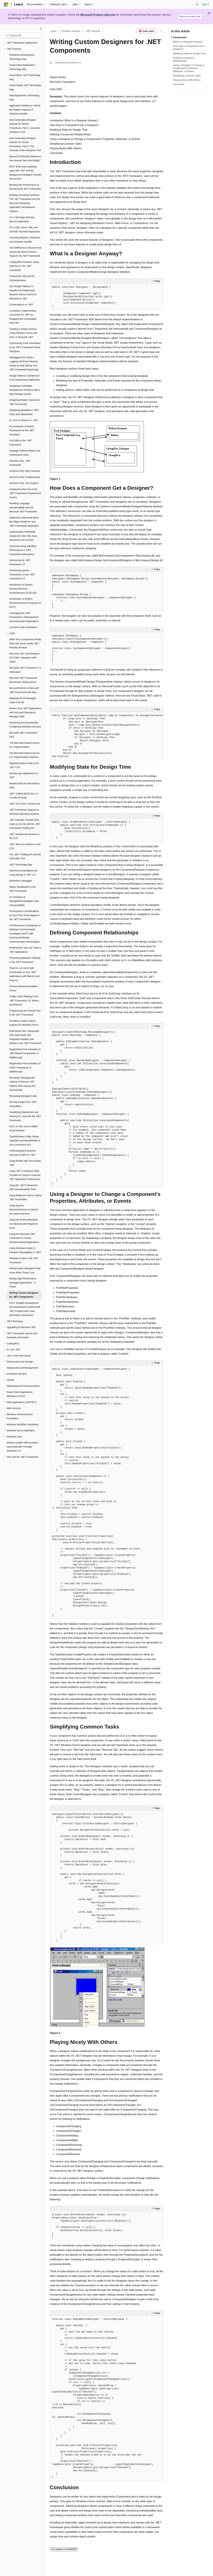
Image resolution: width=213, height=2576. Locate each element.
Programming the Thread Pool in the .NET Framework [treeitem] (24, 1012)
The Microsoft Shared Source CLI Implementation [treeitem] (24, 745)
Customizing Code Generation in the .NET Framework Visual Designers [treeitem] (25, 347)
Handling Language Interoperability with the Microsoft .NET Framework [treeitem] (23, 507)
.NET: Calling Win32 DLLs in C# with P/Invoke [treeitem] (24, 795)
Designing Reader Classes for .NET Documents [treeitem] (24, 402)
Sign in (205, 4)
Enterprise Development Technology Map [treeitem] (21, 57)
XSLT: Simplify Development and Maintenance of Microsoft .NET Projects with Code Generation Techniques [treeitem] (24, 1309)
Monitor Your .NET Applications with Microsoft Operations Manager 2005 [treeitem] (25, 712)
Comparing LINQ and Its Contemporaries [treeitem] (21, 278)
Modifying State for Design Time (189, 53)
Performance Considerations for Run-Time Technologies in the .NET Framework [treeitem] (24, 915)
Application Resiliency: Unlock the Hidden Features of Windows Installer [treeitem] (24, 109)
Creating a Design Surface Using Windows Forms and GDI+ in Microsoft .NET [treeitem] (23, 333)
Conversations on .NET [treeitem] (21, 304)
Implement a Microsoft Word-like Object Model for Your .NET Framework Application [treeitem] (24, 521)
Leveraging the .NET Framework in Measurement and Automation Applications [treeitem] (24, 617)
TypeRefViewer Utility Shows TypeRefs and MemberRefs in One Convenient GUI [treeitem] (24, 1140)
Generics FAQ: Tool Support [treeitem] (23, 483)
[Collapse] (40, 29)
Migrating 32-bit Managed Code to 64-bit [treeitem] (22, 700)
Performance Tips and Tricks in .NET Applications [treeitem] (25, 949)
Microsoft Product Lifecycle (97, 14)
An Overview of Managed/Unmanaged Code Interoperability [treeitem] (24, 901)
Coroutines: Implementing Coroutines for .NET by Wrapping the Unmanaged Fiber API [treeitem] (22, 316)
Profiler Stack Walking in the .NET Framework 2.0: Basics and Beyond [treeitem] (24, 1000)
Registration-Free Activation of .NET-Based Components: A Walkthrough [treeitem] (25, 1053)
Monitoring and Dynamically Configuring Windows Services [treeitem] (25, 724)
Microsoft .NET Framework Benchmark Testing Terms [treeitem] (23, 680)
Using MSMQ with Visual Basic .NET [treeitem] (25, 1162)
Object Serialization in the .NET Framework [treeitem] (22, 889)
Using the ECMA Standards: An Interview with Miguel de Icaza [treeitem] (23, 1223)
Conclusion (178, 84)
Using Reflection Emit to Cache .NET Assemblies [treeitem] (25, 1197)
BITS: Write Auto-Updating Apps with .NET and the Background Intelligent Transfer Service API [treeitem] (25, 172)
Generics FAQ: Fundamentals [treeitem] (24, 477)
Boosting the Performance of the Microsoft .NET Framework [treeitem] (25, 187)
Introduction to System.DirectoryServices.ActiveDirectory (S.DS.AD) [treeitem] (22, 588)
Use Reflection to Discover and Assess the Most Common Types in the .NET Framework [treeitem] (25, 251)
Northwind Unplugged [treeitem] (20, 880)
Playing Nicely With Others (187, 80)
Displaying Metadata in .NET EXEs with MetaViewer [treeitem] (24, 412)
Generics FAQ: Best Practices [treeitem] (24, 471)
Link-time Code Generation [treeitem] (23, 627)
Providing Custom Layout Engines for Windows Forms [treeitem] (23, 1023)
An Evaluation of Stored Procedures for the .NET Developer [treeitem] (21, 430)
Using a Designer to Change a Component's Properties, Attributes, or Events (188, 68)
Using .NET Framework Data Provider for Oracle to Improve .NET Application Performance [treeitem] (25, 1175)
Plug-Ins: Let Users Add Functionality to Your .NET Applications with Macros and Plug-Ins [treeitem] (24, 974)
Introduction (180, 37)
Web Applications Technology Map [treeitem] (24, 97)
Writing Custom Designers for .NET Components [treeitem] (24, 1294)
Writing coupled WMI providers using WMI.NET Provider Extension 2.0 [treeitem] (22, 1446)
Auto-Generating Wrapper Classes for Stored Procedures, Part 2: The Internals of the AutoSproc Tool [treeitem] (25, 144)
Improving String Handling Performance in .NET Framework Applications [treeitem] (22, 550)
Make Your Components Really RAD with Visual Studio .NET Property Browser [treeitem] (25, 643)
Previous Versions (71, 31)
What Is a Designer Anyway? (188, 41)
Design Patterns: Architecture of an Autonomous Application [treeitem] (24, 377)
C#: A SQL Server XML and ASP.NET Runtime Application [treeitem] (24, 229)
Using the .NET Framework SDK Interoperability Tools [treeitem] (23, 1187)
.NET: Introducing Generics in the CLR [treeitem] (24, 836)
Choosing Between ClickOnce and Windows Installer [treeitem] (24, 239)
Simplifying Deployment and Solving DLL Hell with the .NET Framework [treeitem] (25, 1116)
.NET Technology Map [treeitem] (20, 864)
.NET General (93, 31)
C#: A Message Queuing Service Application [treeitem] (21, 219)
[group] (106, 736)
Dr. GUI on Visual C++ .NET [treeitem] (23, 420)
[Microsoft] (6, 4)
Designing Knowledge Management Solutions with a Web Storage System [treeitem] (24, 390)
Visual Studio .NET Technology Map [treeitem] (25, 87)
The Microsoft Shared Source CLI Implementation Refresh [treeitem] (24, 755)
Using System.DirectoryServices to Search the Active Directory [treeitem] (23, 1209)
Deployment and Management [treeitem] (22, 1367)
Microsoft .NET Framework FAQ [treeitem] (23, 734)
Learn (53, 31)
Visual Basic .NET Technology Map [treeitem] (24, 77)
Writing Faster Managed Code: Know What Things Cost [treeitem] (25, 1270)
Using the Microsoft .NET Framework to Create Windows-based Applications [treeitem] (24, 1238)
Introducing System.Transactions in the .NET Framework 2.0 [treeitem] (22, 574)
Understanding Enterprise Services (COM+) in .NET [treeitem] (22, 1152)
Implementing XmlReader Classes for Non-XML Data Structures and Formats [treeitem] (23, 535)
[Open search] (197, 4)
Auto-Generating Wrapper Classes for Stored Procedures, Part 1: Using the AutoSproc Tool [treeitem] (24, 126)
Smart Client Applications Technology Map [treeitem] (22, 67)
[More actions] (160, 31)
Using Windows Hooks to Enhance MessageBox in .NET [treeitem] (25, 1250)
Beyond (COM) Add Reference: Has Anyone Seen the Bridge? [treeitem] (25, 158)
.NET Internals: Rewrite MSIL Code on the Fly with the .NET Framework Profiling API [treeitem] (24, 824)
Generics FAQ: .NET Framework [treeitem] (19, 462)
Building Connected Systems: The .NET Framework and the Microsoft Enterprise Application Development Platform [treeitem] (24, 203)
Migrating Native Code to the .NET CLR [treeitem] (24, 765)
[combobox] (23, 35)
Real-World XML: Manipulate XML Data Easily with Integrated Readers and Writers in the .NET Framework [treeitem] (25, 1037)
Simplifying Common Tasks (187, 75)
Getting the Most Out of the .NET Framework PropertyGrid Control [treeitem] (25, 493)
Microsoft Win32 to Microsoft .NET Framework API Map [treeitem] (24, 690)
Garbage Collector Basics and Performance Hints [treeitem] (24, 452)
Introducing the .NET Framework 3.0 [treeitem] (20, 562)
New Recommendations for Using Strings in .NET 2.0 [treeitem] (23, 872)
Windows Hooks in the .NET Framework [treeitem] (23, 1260)
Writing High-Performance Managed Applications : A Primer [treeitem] (22, 1282)
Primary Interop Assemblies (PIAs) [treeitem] (23, 988)
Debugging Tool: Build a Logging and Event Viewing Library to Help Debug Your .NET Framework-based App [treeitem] (24, 363)
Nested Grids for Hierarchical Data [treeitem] (24, 785)
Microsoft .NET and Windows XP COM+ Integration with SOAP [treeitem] (24, 657)
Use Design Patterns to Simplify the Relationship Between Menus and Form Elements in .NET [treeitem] (23, 292)
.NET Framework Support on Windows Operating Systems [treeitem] (24, 811)
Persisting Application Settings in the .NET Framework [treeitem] (25, 960)
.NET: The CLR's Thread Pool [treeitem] (24, 803)
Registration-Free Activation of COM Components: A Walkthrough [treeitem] (25, 1067)
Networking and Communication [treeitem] (23, 1386)
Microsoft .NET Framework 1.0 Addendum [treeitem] (25, 669)
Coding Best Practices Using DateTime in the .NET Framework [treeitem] (24, 266)
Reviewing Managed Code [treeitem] (23, 1096)
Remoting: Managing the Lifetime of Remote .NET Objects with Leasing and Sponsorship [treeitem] (22, 1083)
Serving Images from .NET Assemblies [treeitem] (23, 1104)
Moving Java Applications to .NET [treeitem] (23, 775)
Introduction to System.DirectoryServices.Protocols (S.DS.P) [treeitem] (25, 602)
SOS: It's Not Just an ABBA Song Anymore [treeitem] (23, 1128)
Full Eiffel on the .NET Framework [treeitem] (20, 442)
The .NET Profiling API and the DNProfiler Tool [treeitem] (25, 856)
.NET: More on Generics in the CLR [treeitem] (25, 846)
